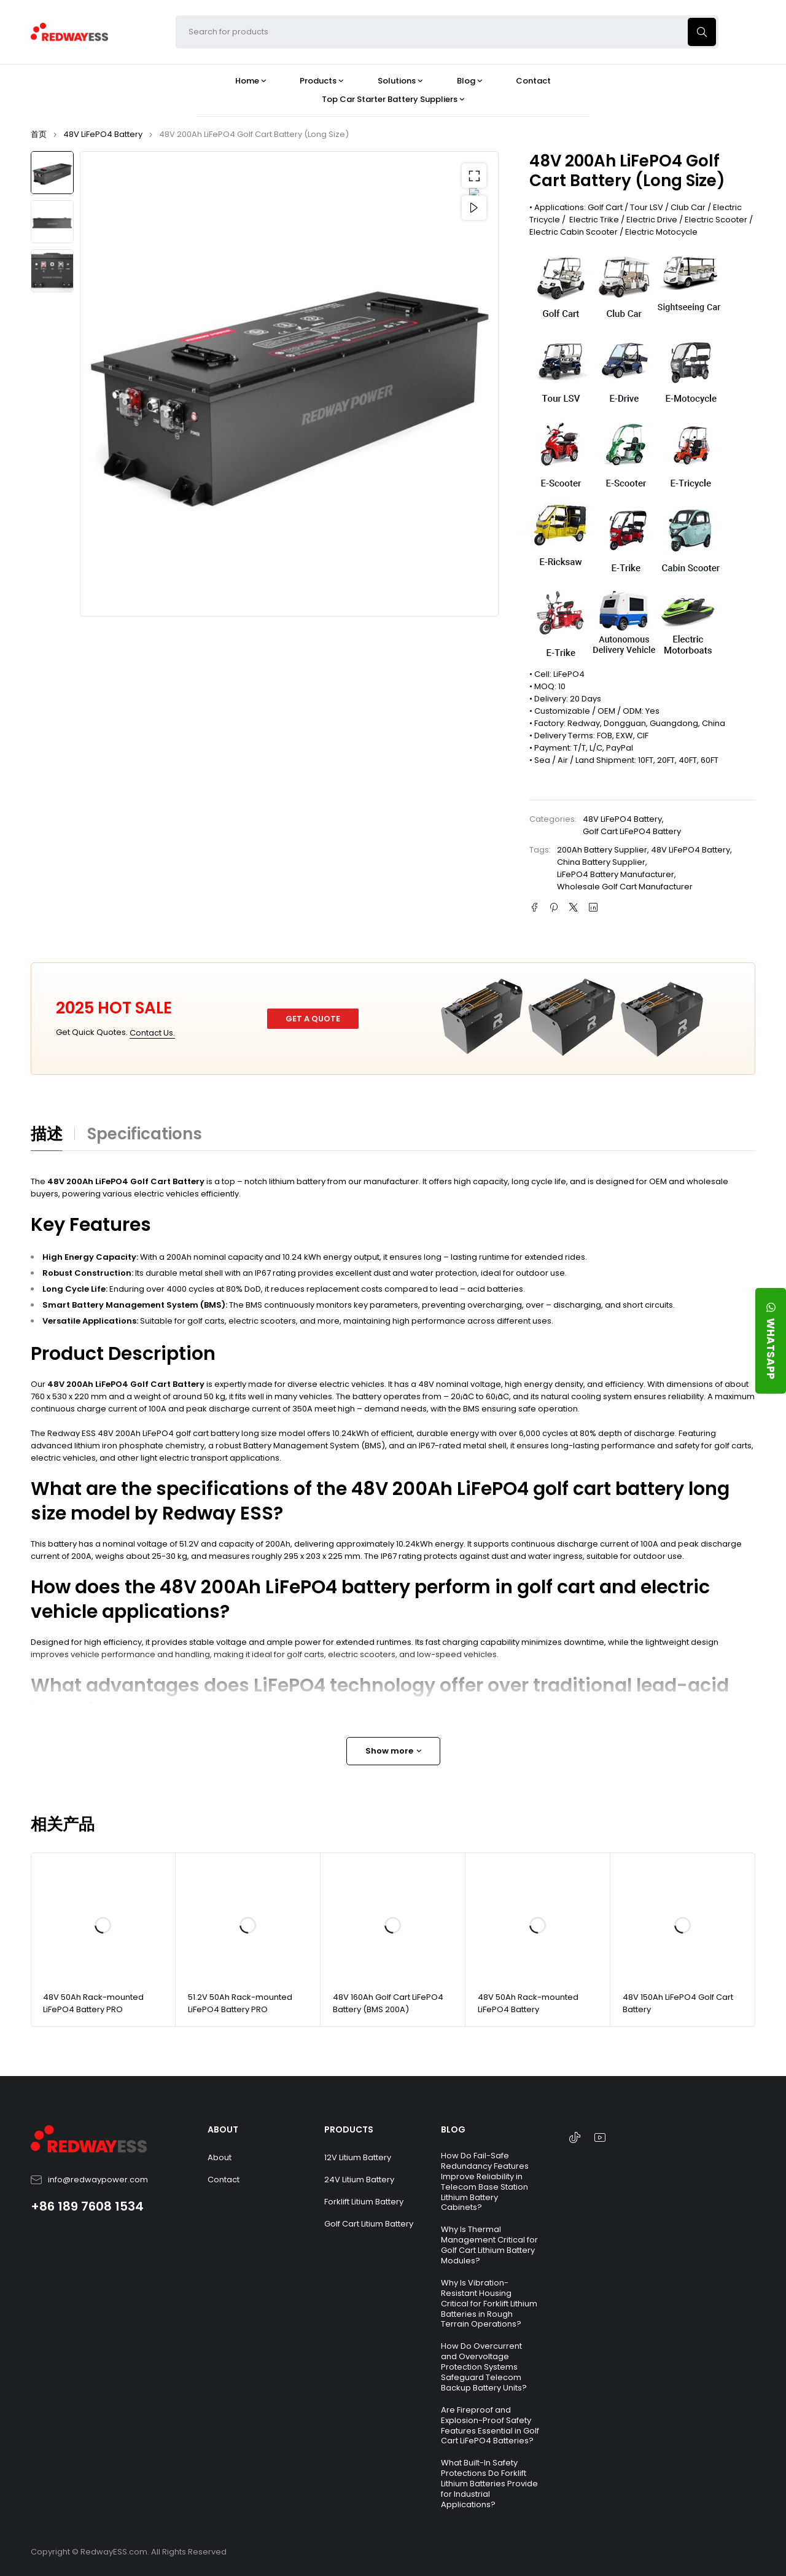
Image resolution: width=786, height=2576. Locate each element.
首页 (39, 134)
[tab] (53, 1137)
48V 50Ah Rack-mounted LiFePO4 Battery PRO (93, 2003)
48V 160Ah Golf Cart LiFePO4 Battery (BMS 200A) (388, 2003)
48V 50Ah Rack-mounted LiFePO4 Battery (528, 2003)
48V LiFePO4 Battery (102, 134)
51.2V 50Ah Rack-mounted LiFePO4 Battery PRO (240, 2003)
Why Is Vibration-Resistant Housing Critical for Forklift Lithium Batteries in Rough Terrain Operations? (489, 2303)
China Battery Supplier (601, 862)
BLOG (453, 2129)
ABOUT (223, 2129)
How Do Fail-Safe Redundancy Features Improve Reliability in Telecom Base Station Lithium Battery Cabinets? (485, 2181)
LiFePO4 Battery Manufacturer (615, 874)
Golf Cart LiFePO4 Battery (632, 831)
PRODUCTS (348, 2129)
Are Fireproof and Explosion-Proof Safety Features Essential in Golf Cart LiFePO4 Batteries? (490, 2425)
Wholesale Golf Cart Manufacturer (625, 886)
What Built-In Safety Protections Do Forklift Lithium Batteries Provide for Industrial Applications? (489, 2483)
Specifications (144, 1134)
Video (474, 207)
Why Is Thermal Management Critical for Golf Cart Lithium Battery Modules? (489, 2244)
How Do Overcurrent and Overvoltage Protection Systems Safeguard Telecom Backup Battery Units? (484, 2367)
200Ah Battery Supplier (602, 850)
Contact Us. (152, 1033)
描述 (47, 1134)
